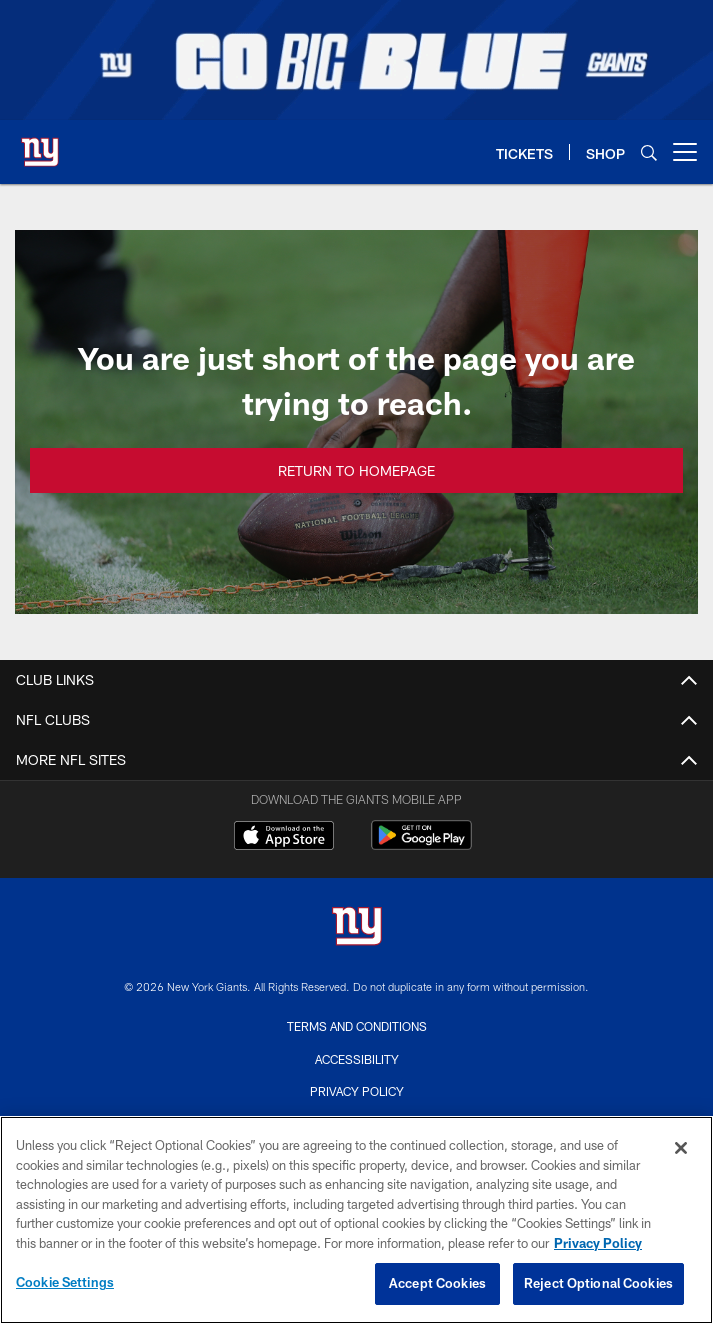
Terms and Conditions (357, 1026)
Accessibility (357, 1059)
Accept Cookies (437, 1283)
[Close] (681, 1148)
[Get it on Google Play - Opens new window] (421, 845)
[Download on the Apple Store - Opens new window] (284, 838)
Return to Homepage (356, 469)
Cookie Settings (65, 1282)
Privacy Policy (357, 1091)
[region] (356, 1220)
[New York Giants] (357, 928)
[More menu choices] (685, 152)
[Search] (649, 152)
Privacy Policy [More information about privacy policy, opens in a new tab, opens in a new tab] (598, 1243)
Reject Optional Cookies (598, 1283)
